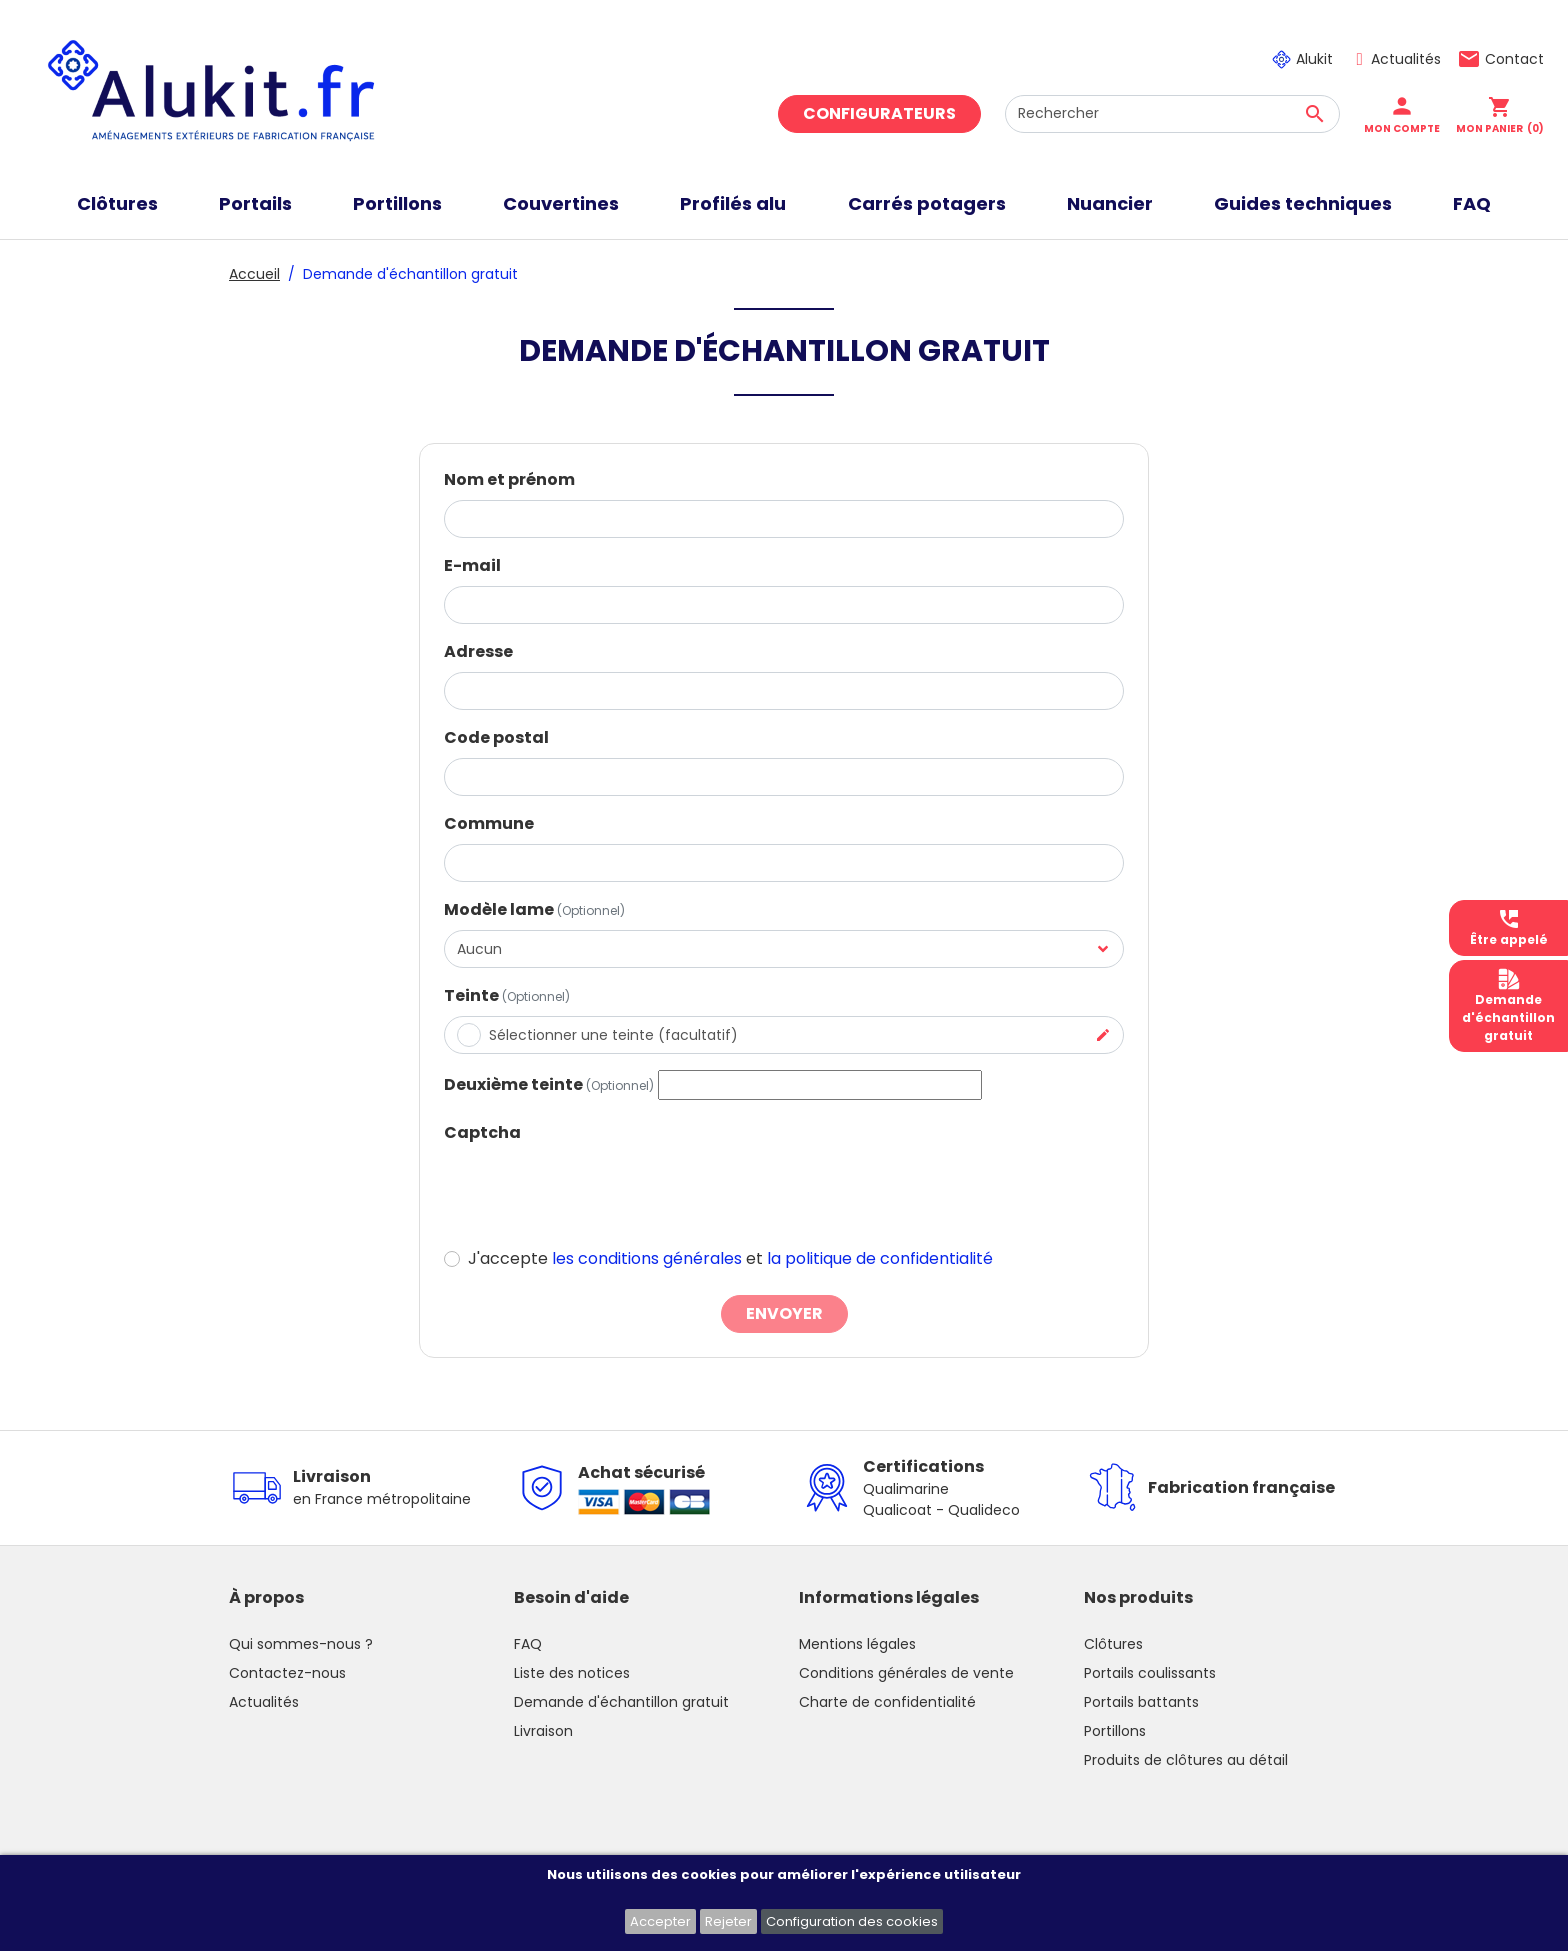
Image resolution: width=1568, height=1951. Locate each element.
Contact (1514, 59)
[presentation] (596, 1192)
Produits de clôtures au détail (1186, 1760)
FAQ (528, 1644)
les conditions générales (647, 1258)
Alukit (1314, 59)
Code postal (496, 737)
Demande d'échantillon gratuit (621, 1702)
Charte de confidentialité (887, 1702)
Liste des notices (572, 1673)
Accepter (660, 1921)
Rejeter (728, 1921)
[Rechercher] (1172, 114)
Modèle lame (534, 909)
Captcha (482, 1132)
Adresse (478, 651)
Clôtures (1113, 1644)
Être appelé (1509, 927)
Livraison (543, 1731)
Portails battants (1141, 1702)
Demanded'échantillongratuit (1508, 1005)
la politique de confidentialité (880, 1258)
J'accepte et (730, 1258)
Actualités (1406, 59)
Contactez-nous (287, 1673)
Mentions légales (857, 1644)
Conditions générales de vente (906, 1673)
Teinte (507, 995)
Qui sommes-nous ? (301, 1644)
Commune (489, 823)
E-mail (472, 565)
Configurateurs (879, 113)
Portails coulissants (1150, 1673)
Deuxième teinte (549, 1084)
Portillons (1115, 1731)
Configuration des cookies (852, 1921)
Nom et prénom (509, 479)
